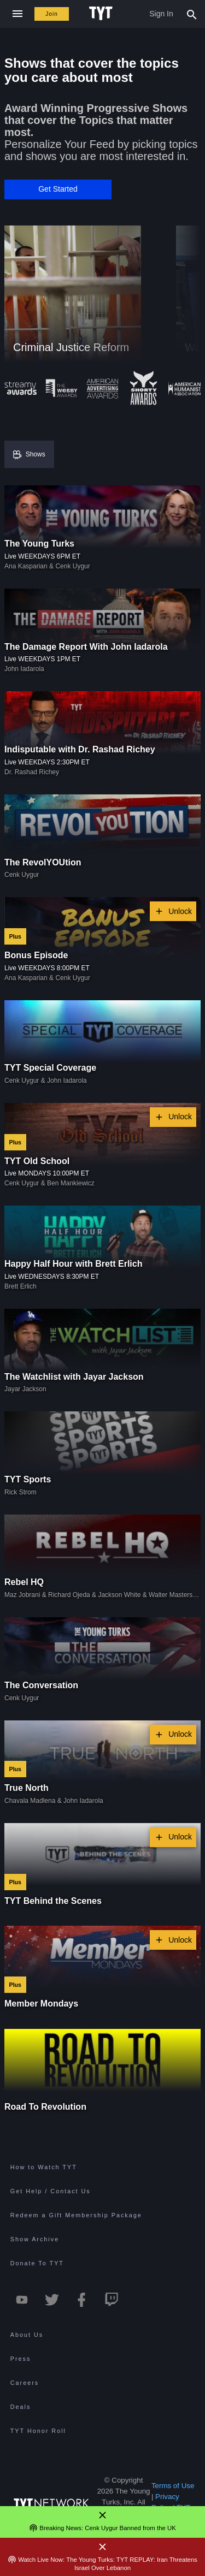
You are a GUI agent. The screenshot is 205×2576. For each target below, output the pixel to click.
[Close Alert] (102, 2514)
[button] (58, 189)
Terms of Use (173, 2486)
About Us (26, 2334)
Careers (24, 2382)
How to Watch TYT (43, 2167)
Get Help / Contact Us (50, 2191)
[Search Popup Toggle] (192, 14)
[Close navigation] (17, 14)
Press (20, 2358)
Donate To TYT (37, 2263)
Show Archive (34, 2239)
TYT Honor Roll (38, 2430)
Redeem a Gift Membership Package (76, 2215)
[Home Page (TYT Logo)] (102, 13)
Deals (20, 2406)
